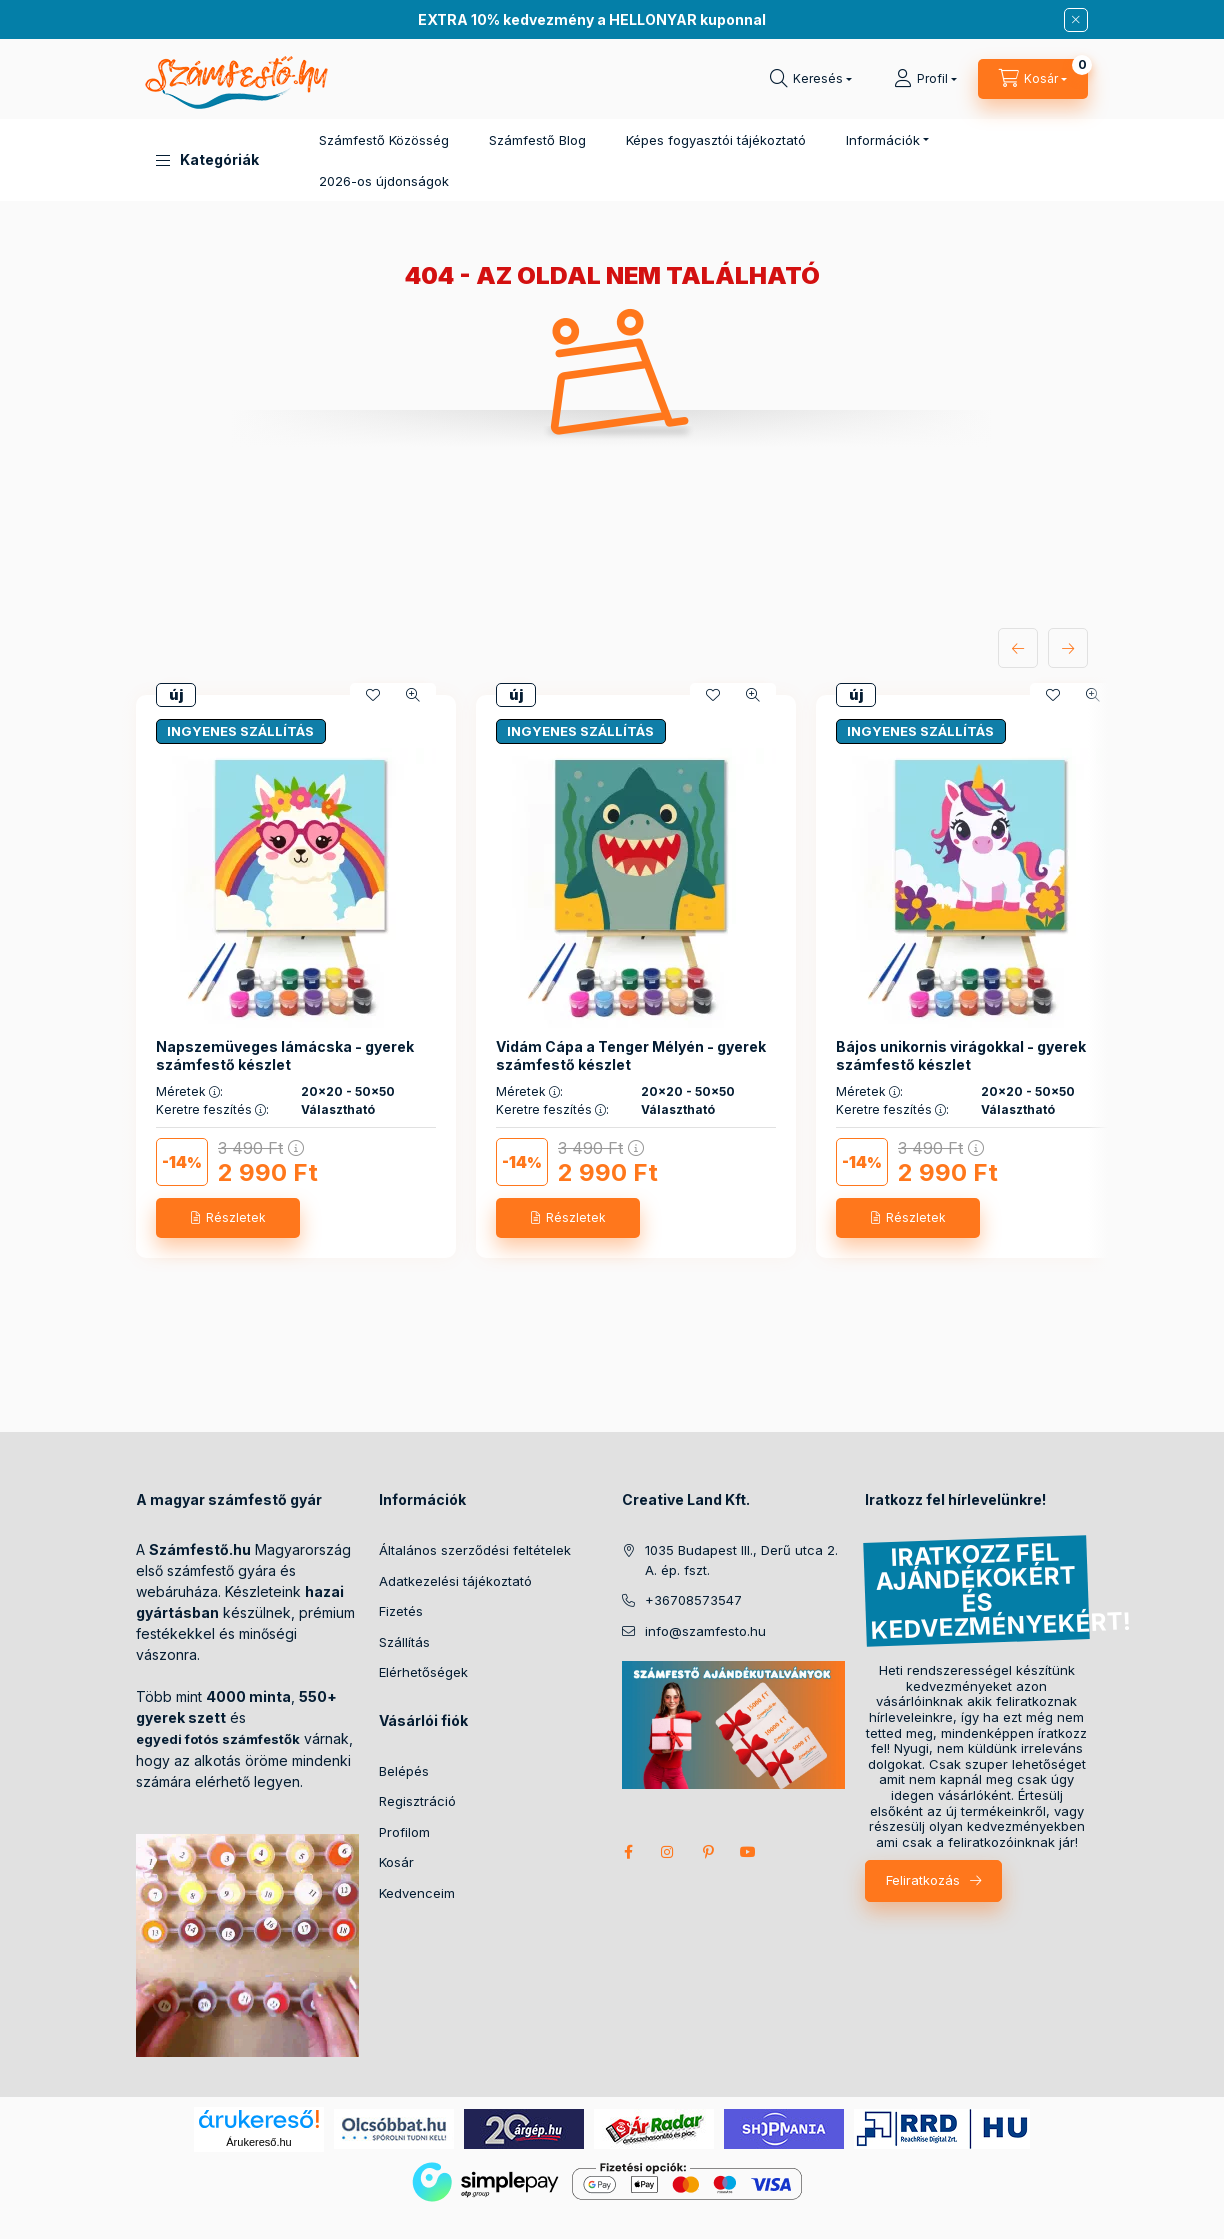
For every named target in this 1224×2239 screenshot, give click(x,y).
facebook (628, 1852)
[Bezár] (1076, 20)
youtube (748, 1852)
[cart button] (1033, 79)
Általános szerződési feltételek (475, 1550)
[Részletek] (228, 1218)
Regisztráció (417, 1801)
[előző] (1018, 648)
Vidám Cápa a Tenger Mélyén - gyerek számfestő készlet (631, 1055)
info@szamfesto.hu (705, 1631)
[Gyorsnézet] (413, 695)
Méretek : (189, 1092)
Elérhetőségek (423, 1672)
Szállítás (404, 1642)
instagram (668, 1852)
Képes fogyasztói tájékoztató (716, 140)
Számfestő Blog (537, 140)
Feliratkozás (923, 1880)
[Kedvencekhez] (373, 695)
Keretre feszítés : (212, 1110)
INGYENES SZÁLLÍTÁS (240, 731)
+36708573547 (693, 1600)
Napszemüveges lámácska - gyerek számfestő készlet (285, 1055)
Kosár (396, 1862)
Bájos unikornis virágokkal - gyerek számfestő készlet (961, 1055)
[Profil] (925, 79)
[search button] (811, 79)
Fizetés (401, 1611)
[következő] (1068, 648)
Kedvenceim (417, 1893)
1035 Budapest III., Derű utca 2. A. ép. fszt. (741, 1560)
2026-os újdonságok (384, 181)
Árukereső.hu (258, 2142)
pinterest (708, 1852)
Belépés (404, 1771)
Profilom (404, 1832)
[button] (207, 160)
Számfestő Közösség (384, 140)
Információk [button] (883, 140)
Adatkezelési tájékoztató (455, 1581)
